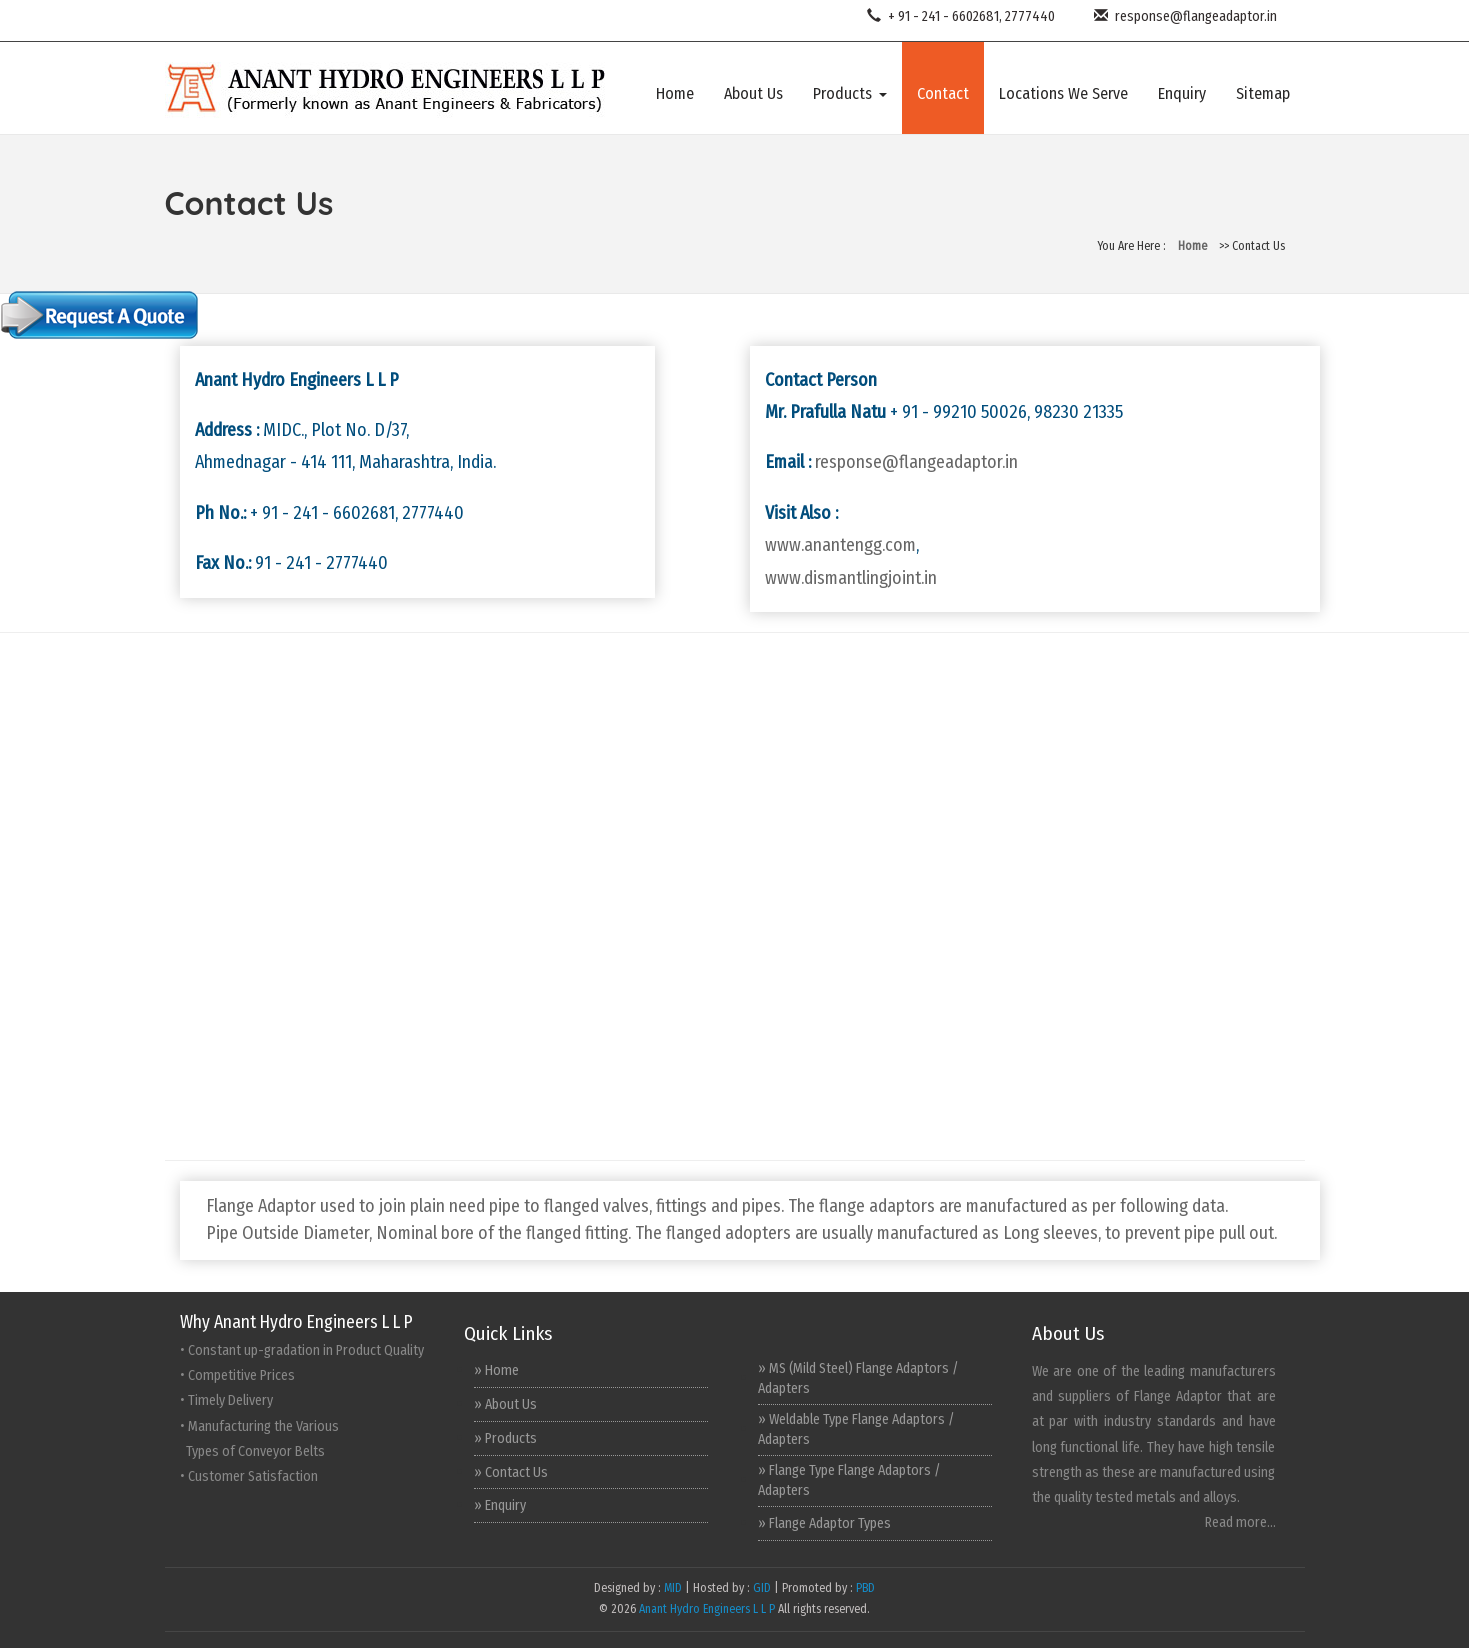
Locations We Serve (1063, 93)
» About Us (505, 1404)
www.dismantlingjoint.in (851, 578)
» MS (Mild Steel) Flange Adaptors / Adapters (858, 1378)
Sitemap (1263, 93)
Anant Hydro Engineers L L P (707, 1609)
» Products (505, 1438)
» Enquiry (500, 1505)
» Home (496, 1370)
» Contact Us (511, 1472)
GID (762, 1588)
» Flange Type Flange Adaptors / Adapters (849, 1480)
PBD (865, 1588)
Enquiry (1182, 93)
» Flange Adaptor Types (824, 1523)
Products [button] (850, 93)
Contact (943, 93)
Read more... (1240, 1522)
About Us (753, 93)
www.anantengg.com (840, 545)
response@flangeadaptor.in (1182, 16)
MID (671, 1588)
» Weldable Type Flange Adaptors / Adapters (856, 1429)
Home (675, 93)
